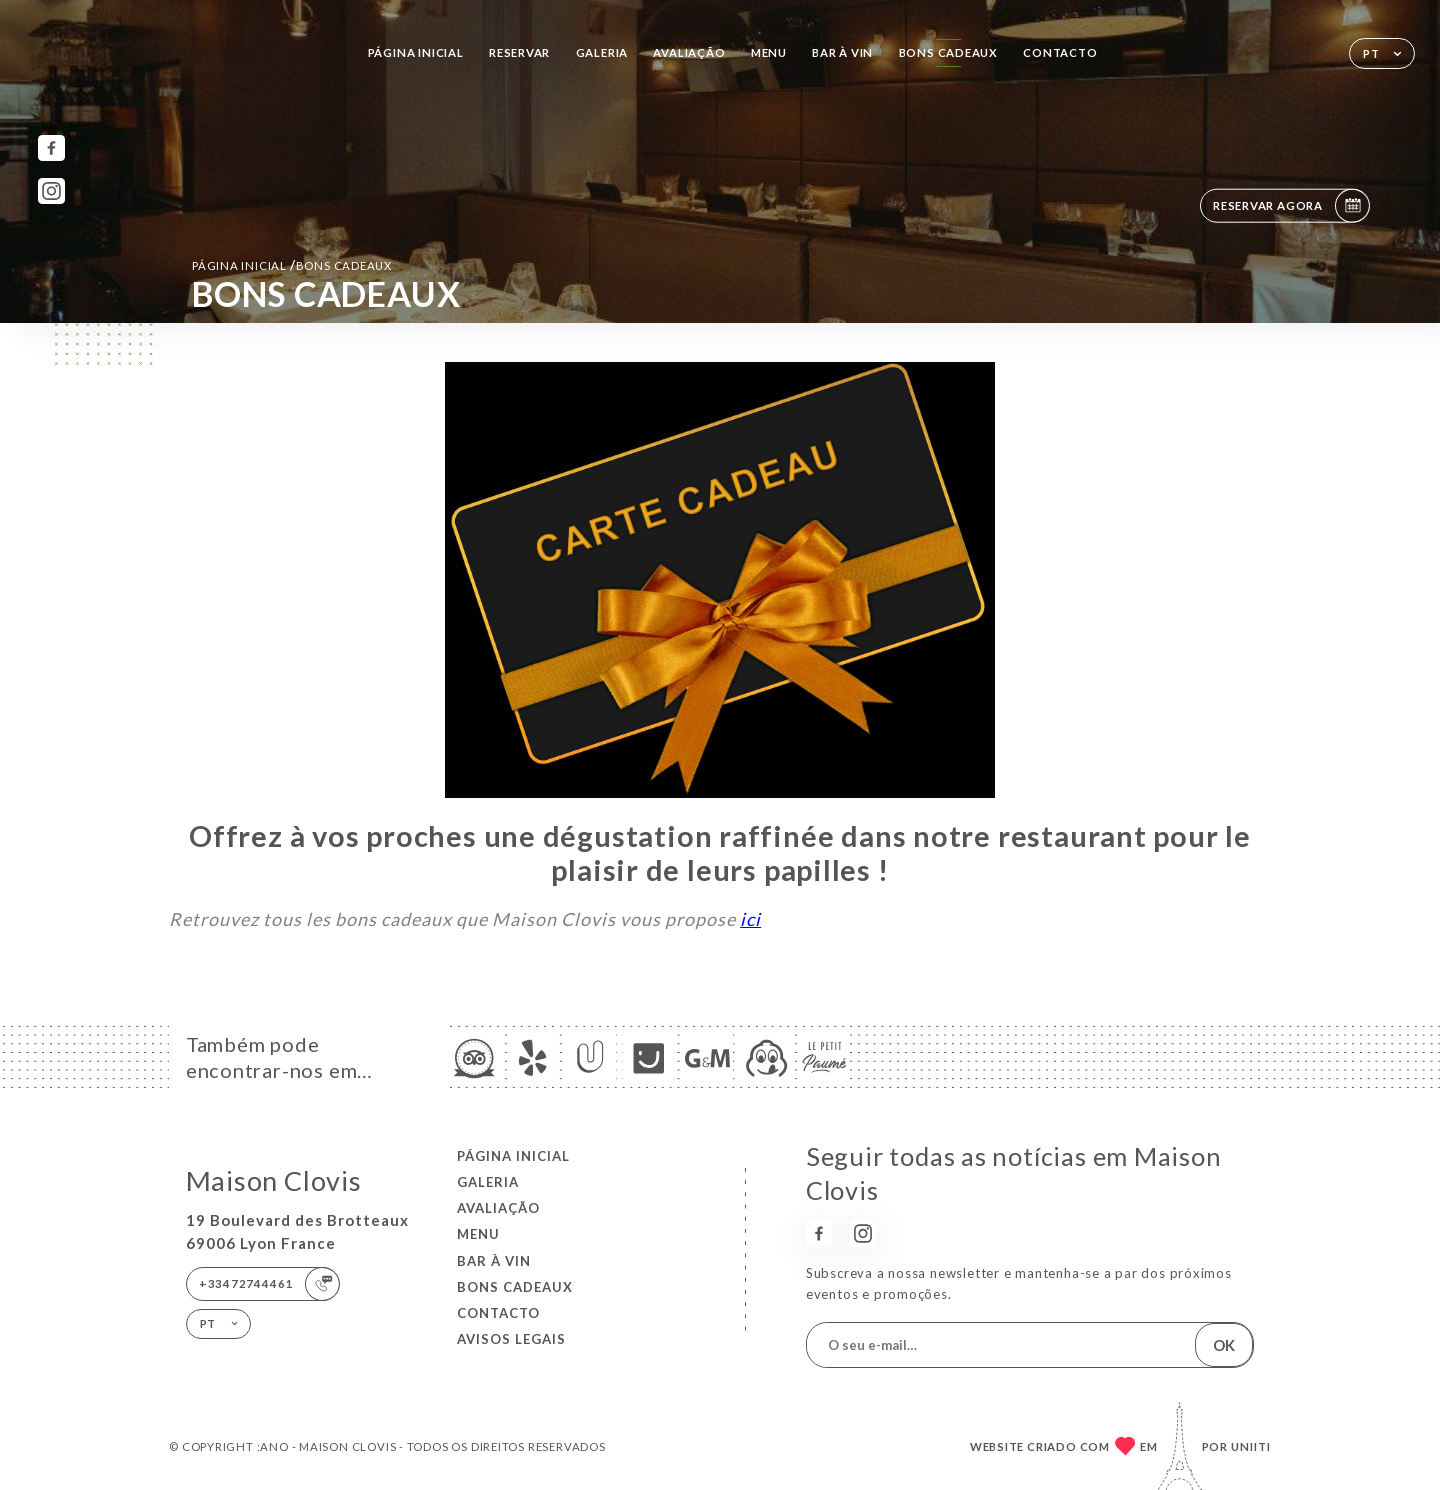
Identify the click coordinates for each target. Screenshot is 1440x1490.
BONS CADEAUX (948, 52)
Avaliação (689, 52)
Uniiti (1251, 1446)
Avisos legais (511, 1339)
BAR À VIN (842, 52)
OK (1224, 1345)
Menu (769, 52)
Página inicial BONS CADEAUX (292, 265)
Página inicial (416, 52)
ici (750, 919)
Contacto (1060, 52)
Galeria (602, 52)
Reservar (519, 52)
